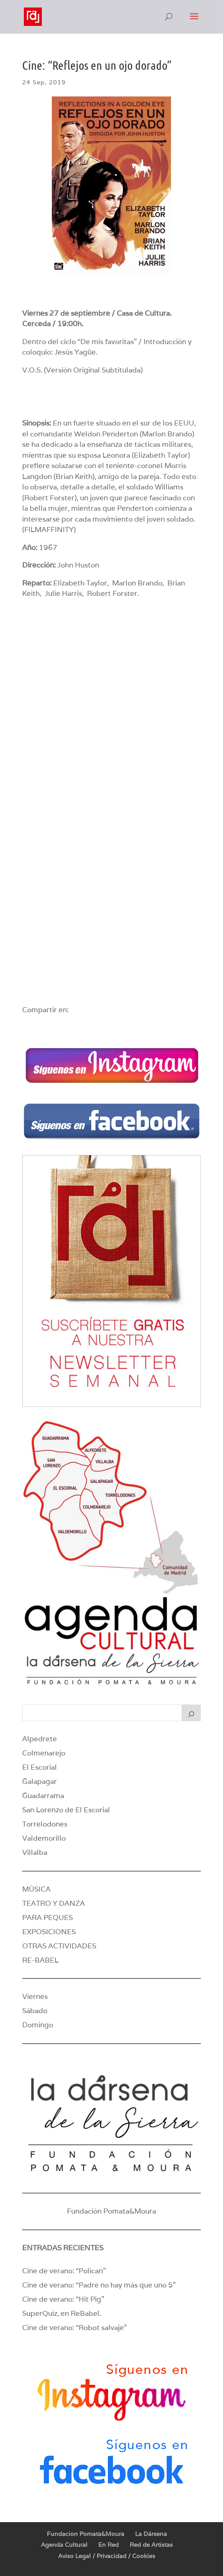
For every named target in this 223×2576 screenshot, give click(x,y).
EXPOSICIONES (49, 1931)
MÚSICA (36, 1889)
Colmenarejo (43, 1753)
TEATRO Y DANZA (53, 1903)
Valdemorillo (44, 1838)
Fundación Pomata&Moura (111, 2211)
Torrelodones (44, 1824)
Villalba (34, 1852)
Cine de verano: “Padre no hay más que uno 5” (99, 2285)
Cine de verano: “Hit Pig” (63, 2299)
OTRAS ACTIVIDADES (59, 1945)
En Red (108, 2544)
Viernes (35, 1996)
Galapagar (39, 1781)
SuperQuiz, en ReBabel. (61, 2313)
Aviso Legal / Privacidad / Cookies (106, 2556)
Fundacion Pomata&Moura (85, 2534)
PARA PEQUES (47, 1917)
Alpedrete (39, 1738)
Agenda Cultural (64, 2544)
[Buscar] (191, 1713)
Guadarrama (43, 1795)
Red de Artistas (151, 2544)
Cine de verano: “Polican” (64, 2270)
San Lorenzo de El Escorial (66, 1809)
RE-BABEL (40, 1960)
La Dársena (151, 2534)
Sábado (34, 2010)
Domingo (37, 2024)
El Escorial (39, 1767)
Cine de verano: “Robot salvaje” (74, 2327)
